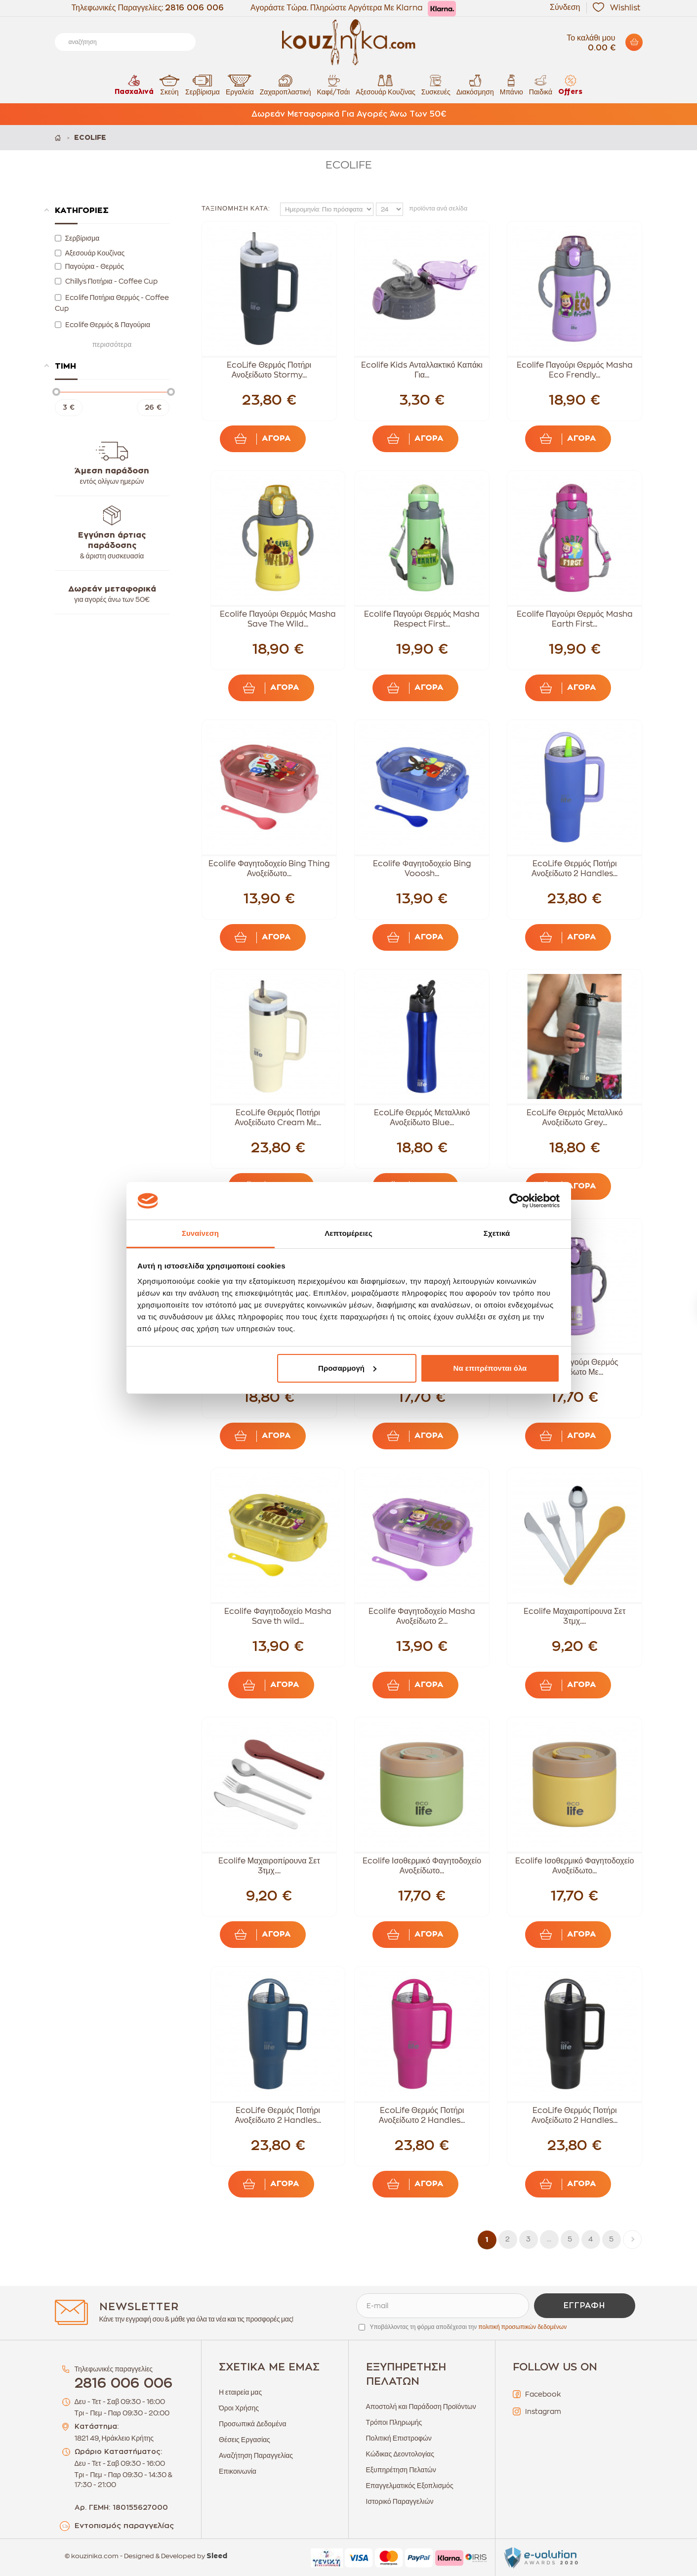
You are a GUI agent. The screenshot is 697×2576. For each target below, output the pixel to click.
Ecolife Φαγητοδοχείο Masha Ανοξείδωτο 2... (422, 1616)
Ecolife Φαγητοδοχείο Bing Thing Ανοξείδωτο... (268, 869)
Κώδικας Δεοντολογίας (400, 2453)
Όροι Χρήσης (239, 2408)
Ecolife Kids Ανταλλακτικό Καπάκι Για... (422, 370)
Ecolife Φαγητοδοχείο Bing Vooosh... (421, 869)
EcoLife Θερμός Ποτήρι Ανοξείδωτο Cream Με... (278, 1118)
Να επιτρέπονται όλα (490, 1368)
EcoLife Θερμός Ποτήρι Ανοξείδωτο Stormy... (269, 370)
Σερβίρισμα (202, 84)
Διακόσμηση (475, 84)
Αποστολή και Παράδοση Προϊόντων (421, 2406)
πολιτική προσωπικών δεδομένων (522, 2327)
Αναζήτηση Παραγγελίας (256, 2455)
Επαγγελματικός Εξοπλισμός (409, 2485)
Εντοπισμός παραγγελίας (124, 2526)
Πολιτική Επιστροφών (399, 2438)
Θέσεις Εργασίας (244, 2439)
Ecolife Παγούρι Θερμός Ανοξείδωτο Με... (574, 1367)
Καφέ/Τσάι (333, 84)
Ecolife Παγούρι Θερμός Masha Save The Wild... (278, 619)
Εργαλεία (240, 84)
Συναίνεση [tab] (200, 1233)
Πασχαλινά (134, 84)
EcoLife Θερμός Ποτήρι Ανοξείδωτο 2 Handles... (574, 869)
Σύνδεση (565, 7)
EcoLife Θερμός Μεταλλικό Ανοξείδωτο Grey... (575, 1118)
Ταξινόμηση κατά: (236, 208)
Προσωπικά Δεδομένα (253, 2423)
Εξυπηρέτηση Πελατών (401, 2469)
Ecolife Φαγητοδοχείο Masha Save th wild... (277, 1616)
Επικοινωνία (237, 2471)
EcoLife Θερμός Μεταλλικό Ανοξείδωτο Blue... (422, 1118)
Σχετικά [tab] (497, 1233)
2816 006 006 (194, 8)
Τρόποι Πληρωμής (394, 2422)
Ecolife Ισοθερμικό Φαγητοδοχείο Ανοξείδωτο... (422, 1866)
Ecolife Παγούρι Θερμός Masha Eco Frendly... (575, 370)
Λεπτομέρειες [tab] (348, 1233)
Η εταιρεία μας (240, 2392)
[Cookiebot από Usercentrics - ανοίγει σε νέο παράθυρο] (516, 1200)
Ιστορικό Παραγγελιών (400, 2501)
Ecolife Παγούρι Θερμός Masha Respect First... (422, 619)
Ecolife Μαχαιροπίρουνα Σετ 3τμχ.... (574, 1616)
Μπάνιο (511, 84)
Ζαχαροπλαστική (285, 84)
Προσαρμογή (347, 1368)
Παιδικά (540, 84)
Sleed (216, 2556)
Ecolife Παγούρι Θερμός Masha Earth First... (575, 619)
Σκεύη (169, 84)
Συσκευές (436, 84)
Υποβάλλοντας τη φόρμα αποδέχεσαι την (468, 2327)
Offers (570, 84)
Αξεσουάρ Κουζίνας (385, 84)
